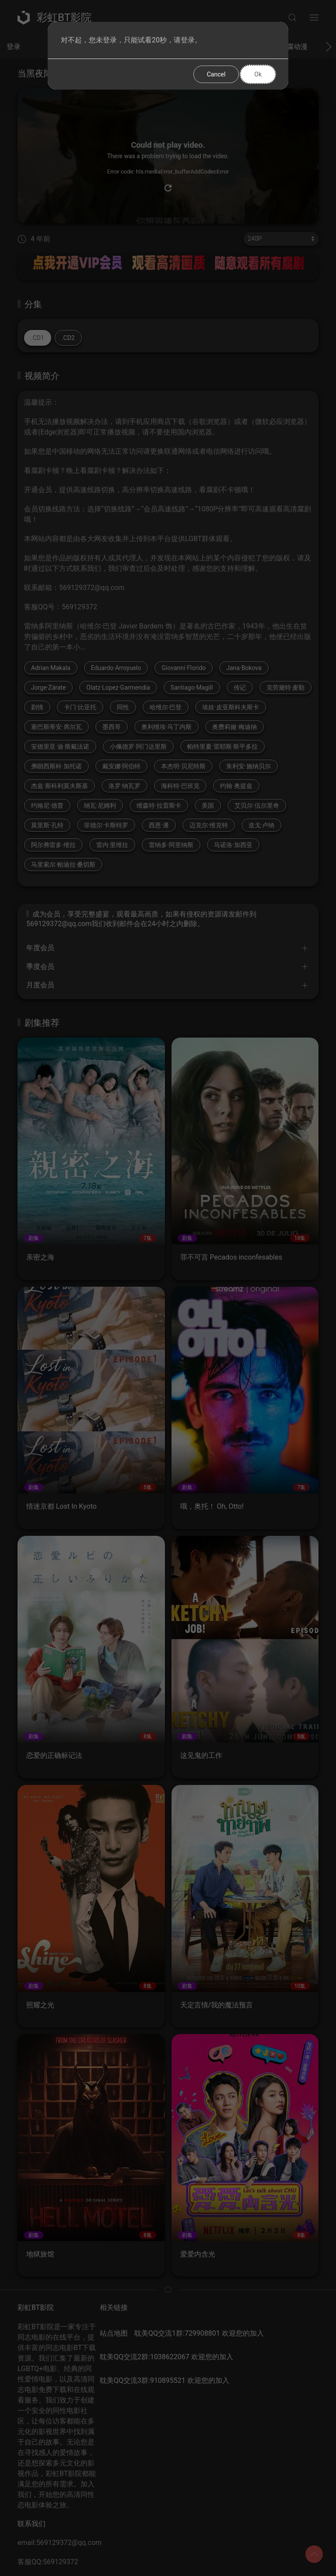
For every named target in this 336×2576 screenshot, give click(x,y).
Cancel (216, 74)
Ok (258, 74)
